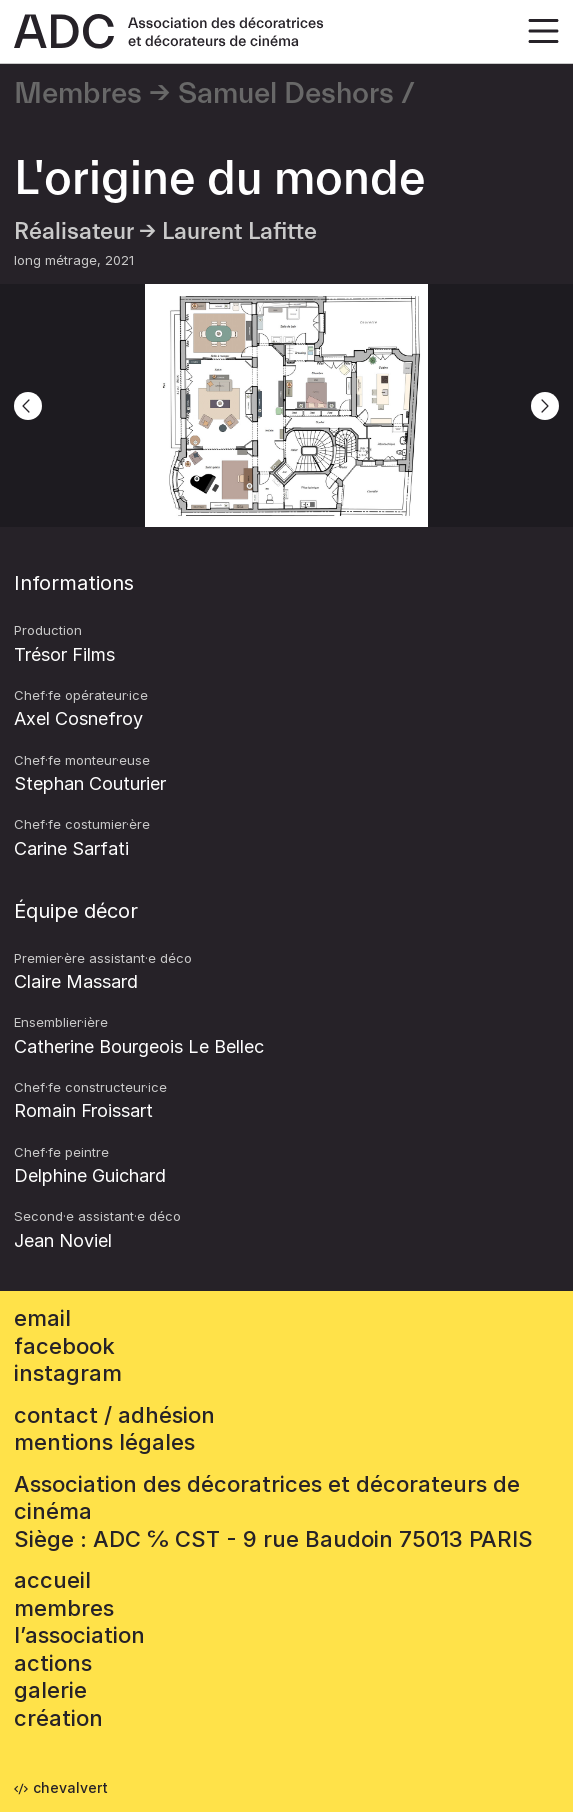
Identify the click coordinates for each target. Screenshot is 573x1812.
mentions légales (104, 1442)
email (42, 1318)
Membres (78, 94)
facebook (64, 1346)
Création (58, 1718)
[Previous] (28, 406)
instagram (68, 1373)
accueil (52, 1580)
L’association (79, 1635)
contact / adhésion (114, 1415)
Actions (53, 1663)
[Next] (545, 406)
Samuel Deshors (286, 94)
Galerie (50, 1690)
